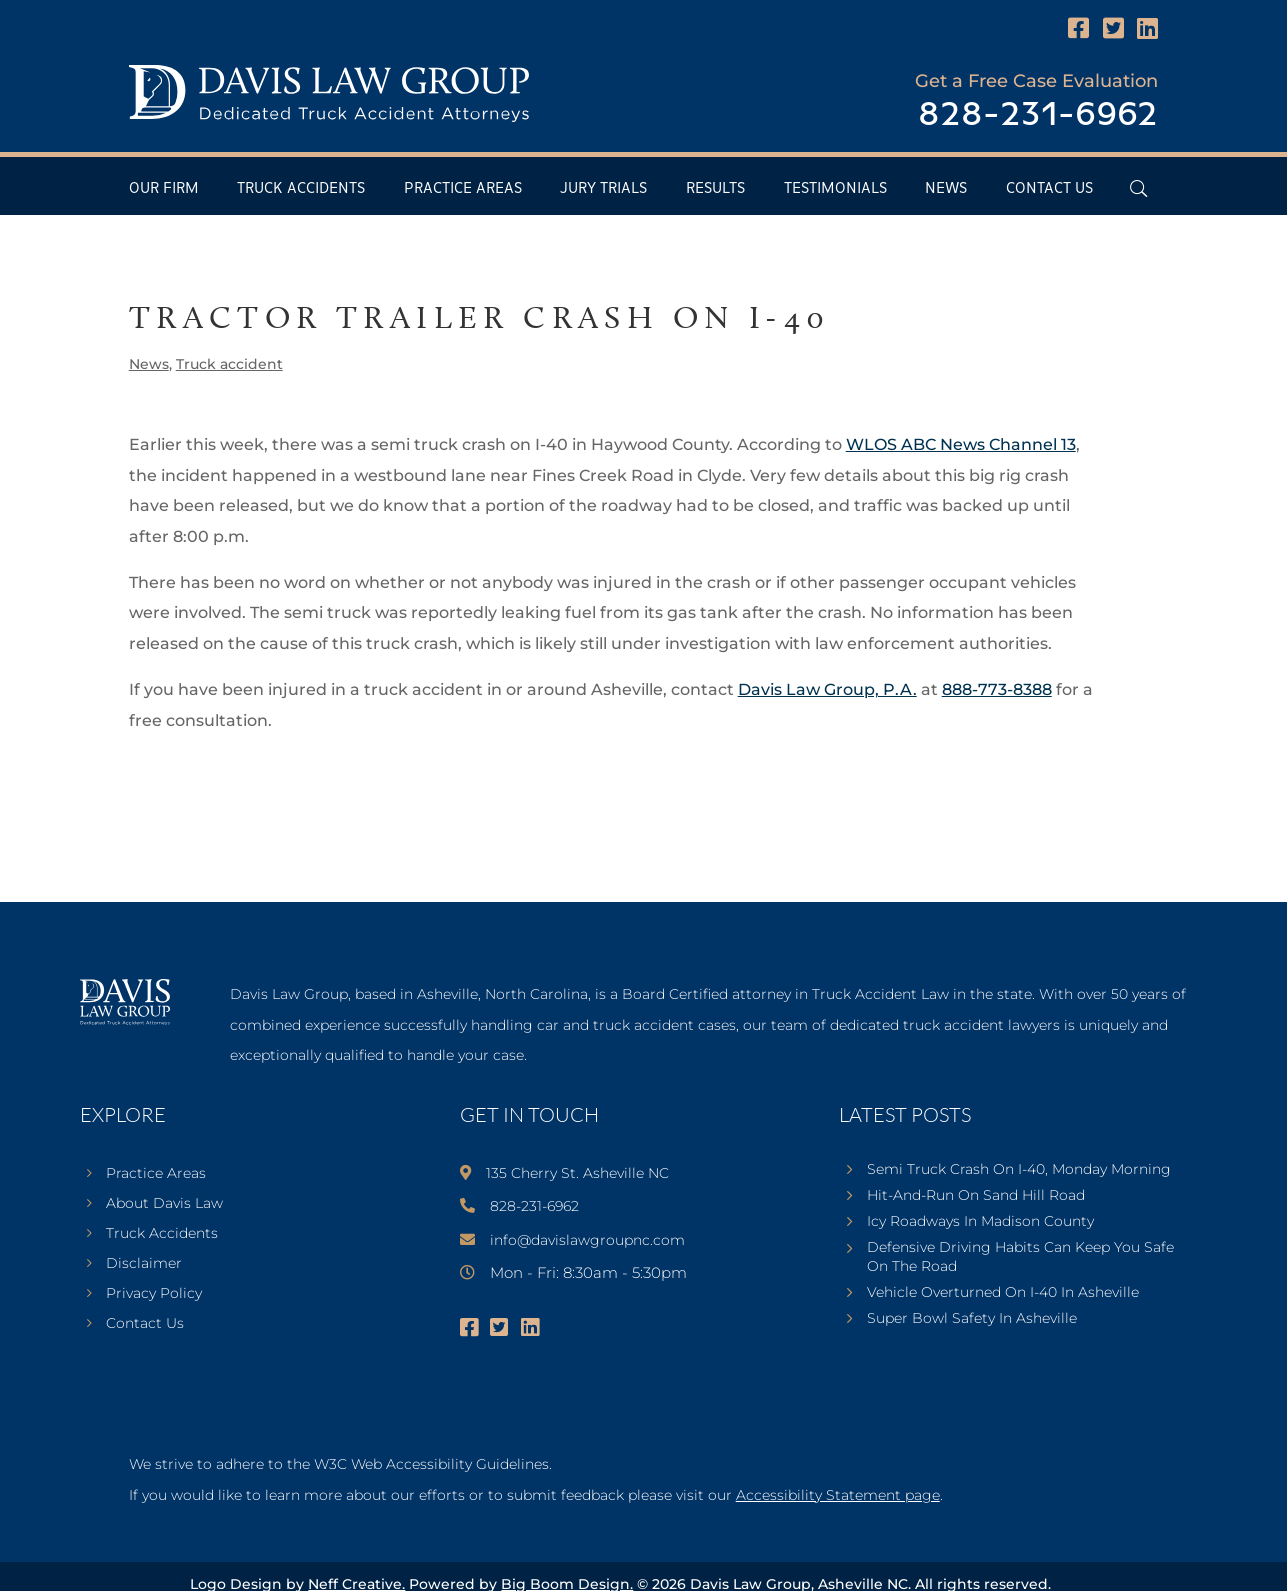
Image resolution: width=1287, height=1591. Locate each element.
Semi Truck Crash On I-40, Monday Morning (1019, 1169)
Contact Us (1049, 188)
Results (715, 188)
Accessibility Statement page (838, 1495)
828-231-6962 (1038, 115)
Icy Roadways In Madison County (980, 1221)
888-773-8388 (997, 689)
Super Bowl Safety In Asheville (972, 1318)
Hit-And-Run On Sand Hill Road (976, 1195)
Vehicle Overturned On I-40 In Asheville (1003, 1292)
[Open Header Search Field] (1138, 188)
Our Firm (164, 188)
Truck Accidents (301, 188)
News (946, 188)
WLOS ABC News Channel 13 (961, 444)
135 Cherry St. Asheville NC (577, 1173)
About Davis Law (164, 1204)
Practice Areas (463, 188)
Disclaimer (144, 1264)
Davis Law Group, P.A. (827, 689)
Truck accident (229, 364)
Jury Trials (603, 188)
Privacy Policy (154, 1294)
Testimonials (835, 188)
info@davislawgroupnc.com (587, 1240)
